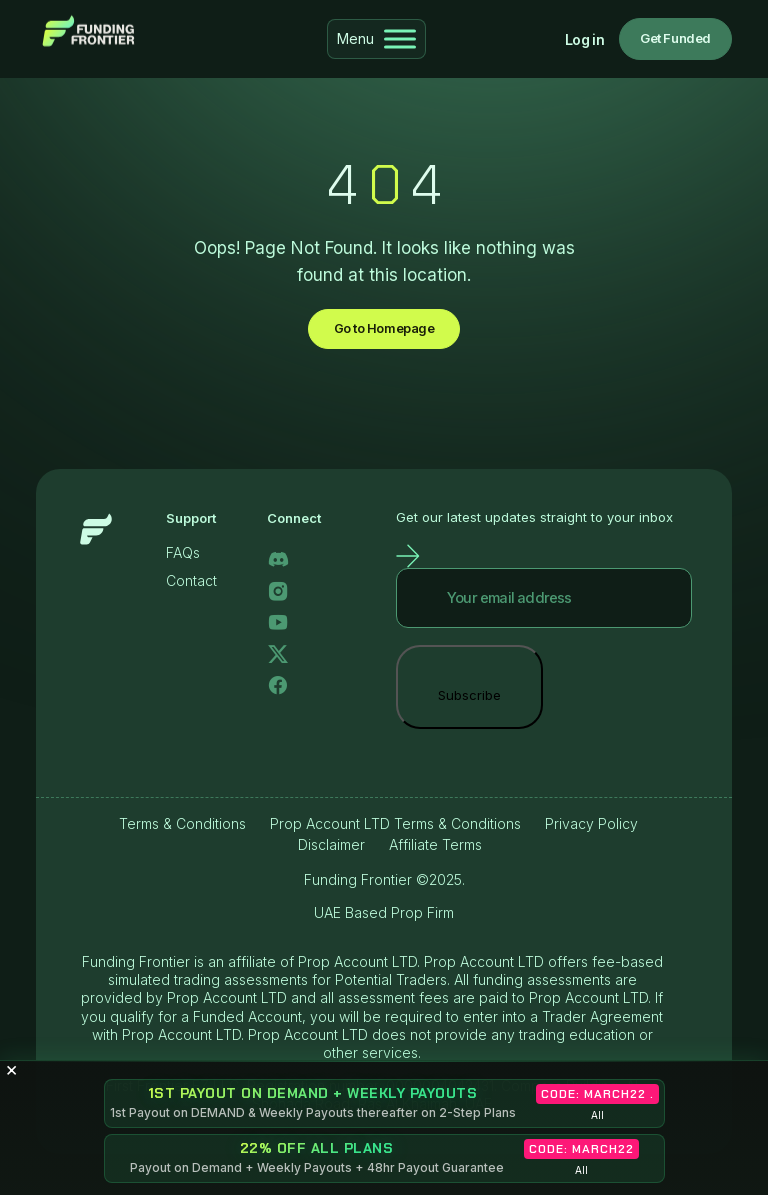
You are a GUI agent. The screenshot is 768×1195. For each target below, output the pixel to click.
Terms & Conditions (182, 824)
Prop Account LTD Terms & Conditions (395, 824)
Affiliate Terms (435, 846)
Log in (584, 39)
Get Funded (675, 38)
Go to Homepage (383, 329)
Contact (191, 582)
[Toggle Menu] (400, 38)
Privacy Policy (591, 824)
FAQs (183, 554)
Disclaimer (331, 846)
